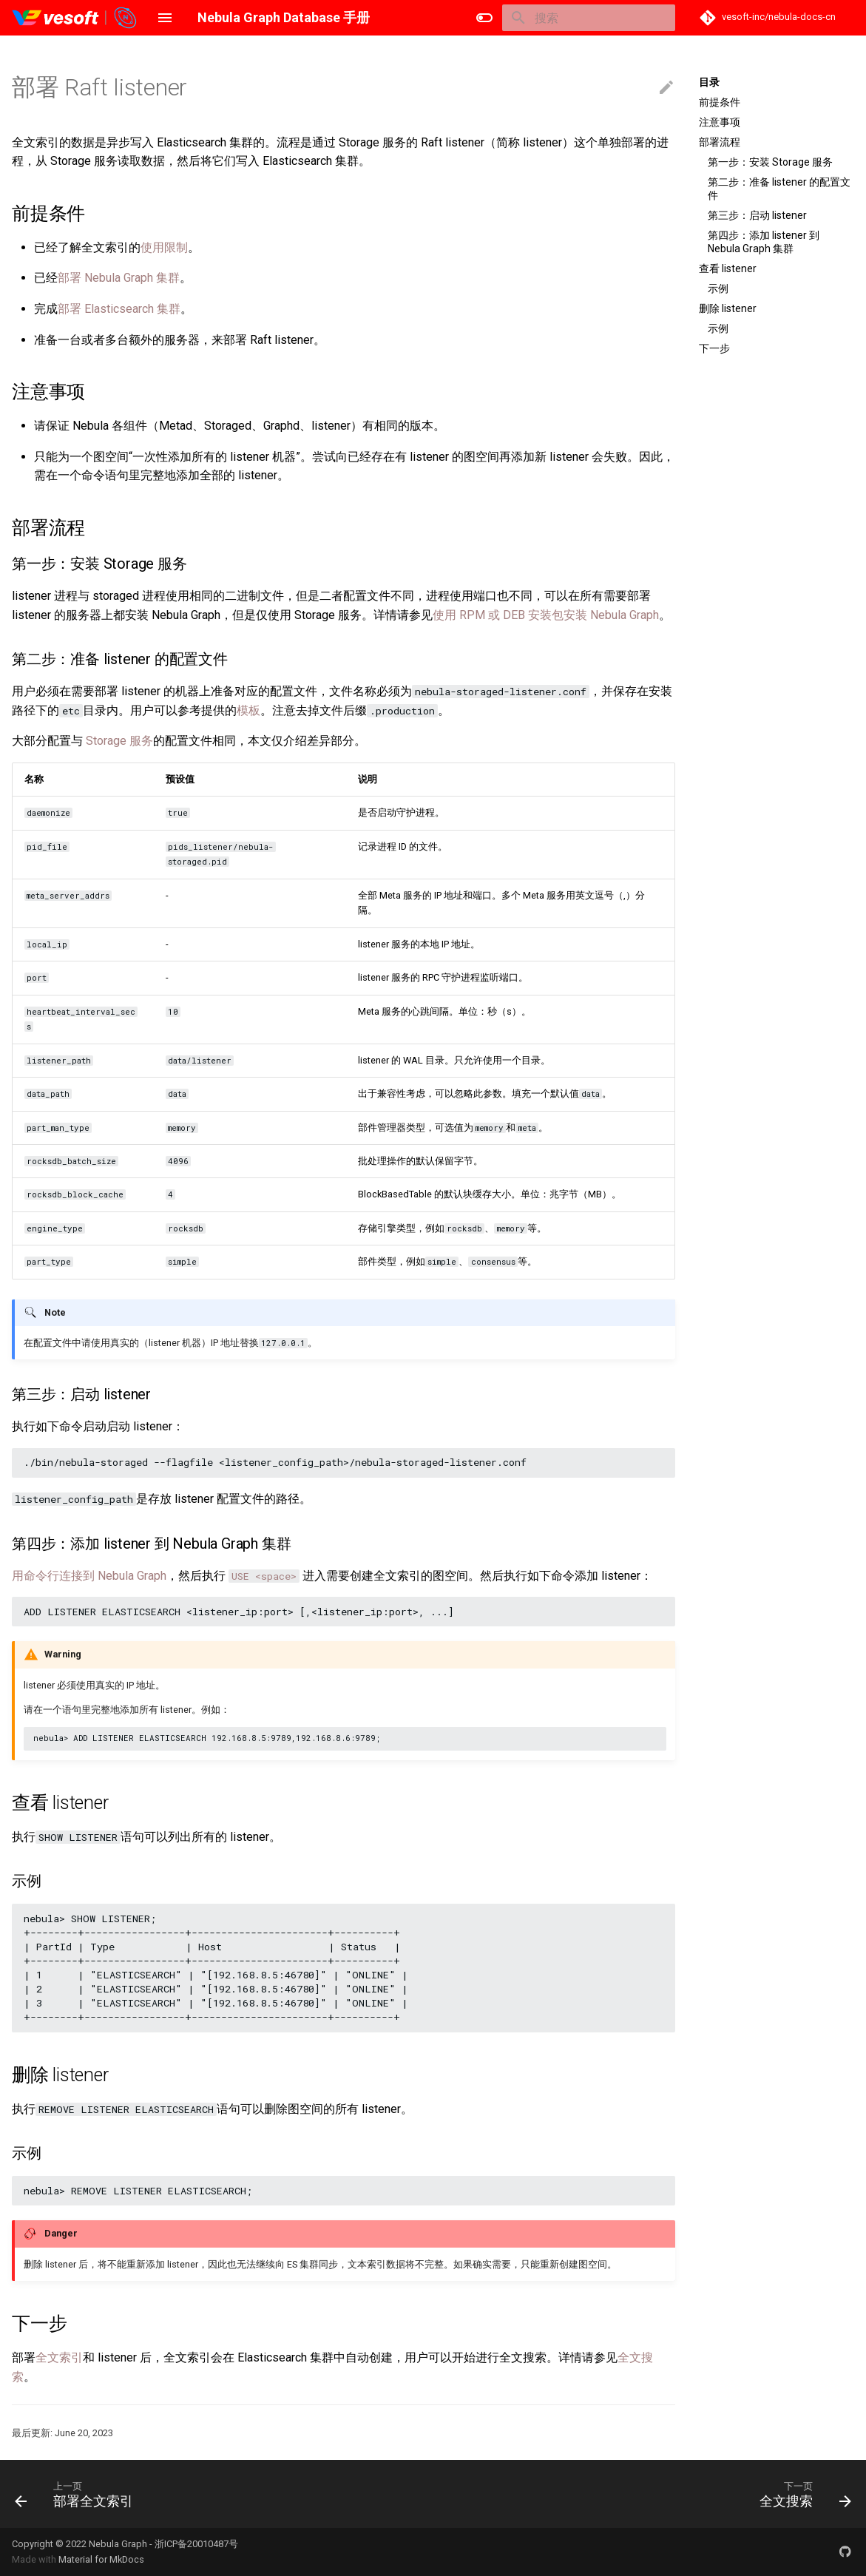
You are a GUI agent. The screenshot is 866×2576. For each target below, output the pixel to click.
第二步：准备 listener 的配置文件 (779, 188)
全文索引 (59, 2357)
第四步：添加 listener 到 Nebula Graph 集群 (763, 241)
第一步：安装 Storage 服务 (770, 162)
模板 (248, 710)
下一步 (714, 348)
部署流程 (719, 142)
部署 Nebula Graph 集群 (119, 278)
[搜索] (588, 17)
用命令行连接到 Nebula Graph (89, 1576)
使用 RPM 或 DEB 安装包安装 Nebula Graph (546, 615)
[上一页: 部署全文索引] (78, 2494)
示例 (718, 288)
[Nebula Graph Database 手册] (75, 18)
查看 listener (728, 268)
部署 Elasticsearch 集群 (119, 309)
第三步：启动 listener (757, 215)
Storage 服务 (119, 741)
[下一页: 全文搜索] (801, 2494)
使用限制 (164, 247)
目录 (709, 82)
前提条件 (719, 102)
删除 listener (728, 308)
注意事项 (719, 122)
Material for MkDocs (101, 2559)
